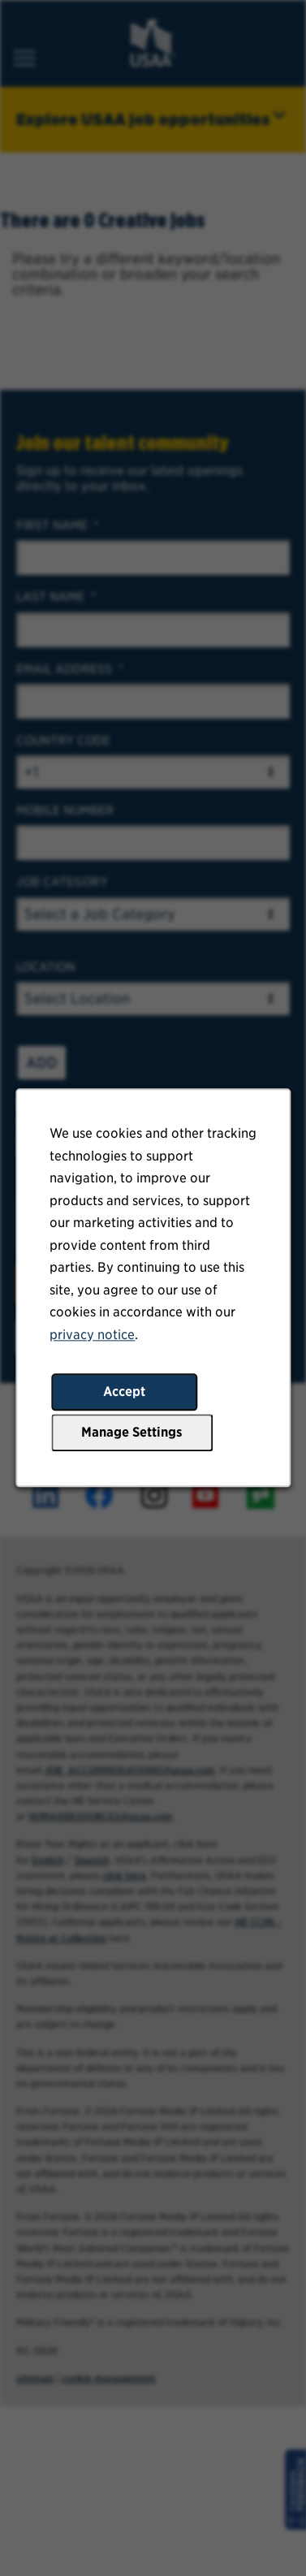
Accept (124, 1394)
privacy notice (92, 1337)
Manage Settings (132, 1434)
